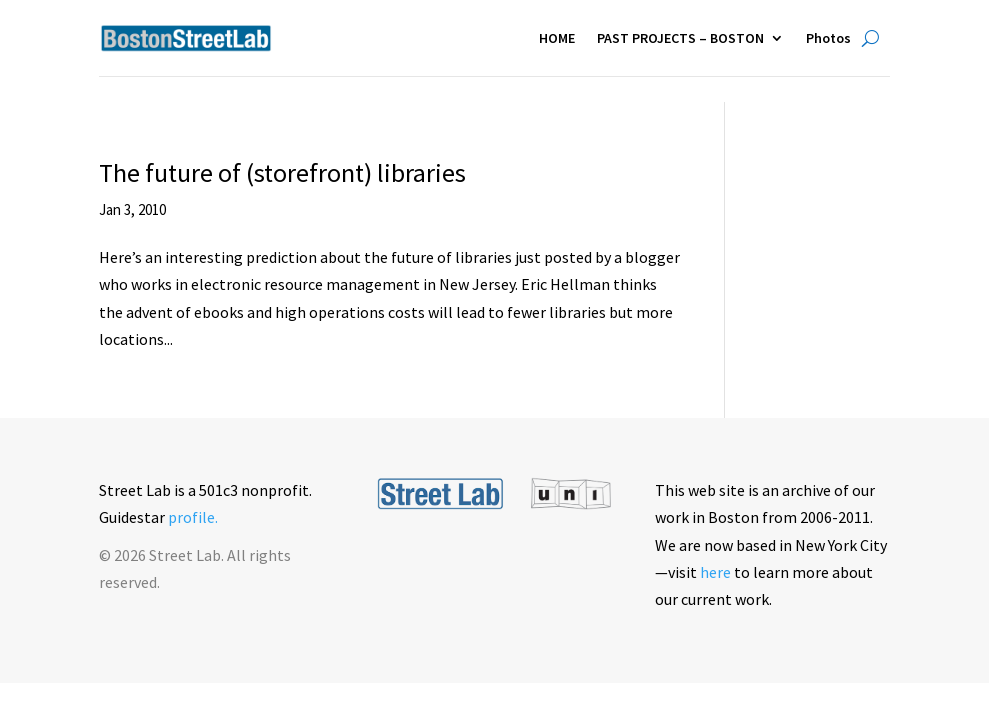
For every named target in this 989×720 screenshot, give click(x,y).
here (715, 572)
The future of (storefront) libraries (282, 172)
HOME (557, 38)
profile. (193, 517)
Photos (828, 38)
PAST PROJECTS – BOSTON (680, 38)
